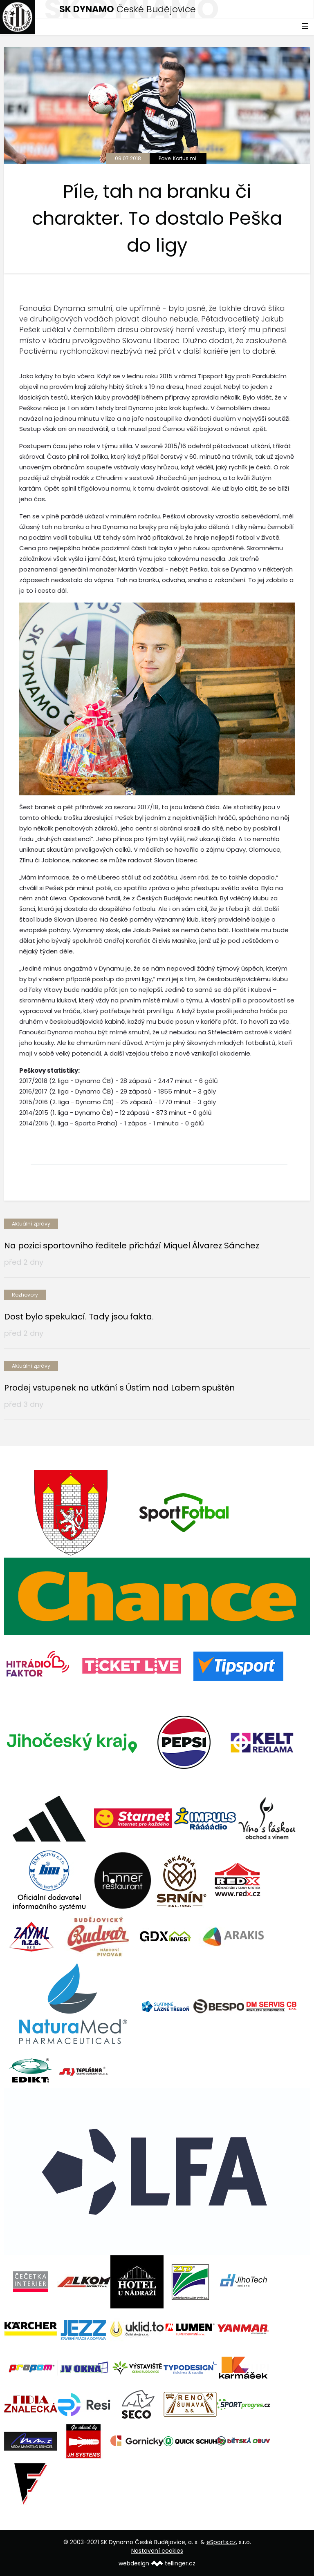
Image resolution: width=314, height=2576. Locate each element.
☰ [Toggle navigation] (305, 26)
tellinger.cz (180, 2563)
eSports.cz (221, 2542)
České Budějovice (127, 9)
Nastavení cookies (157, 2551)
